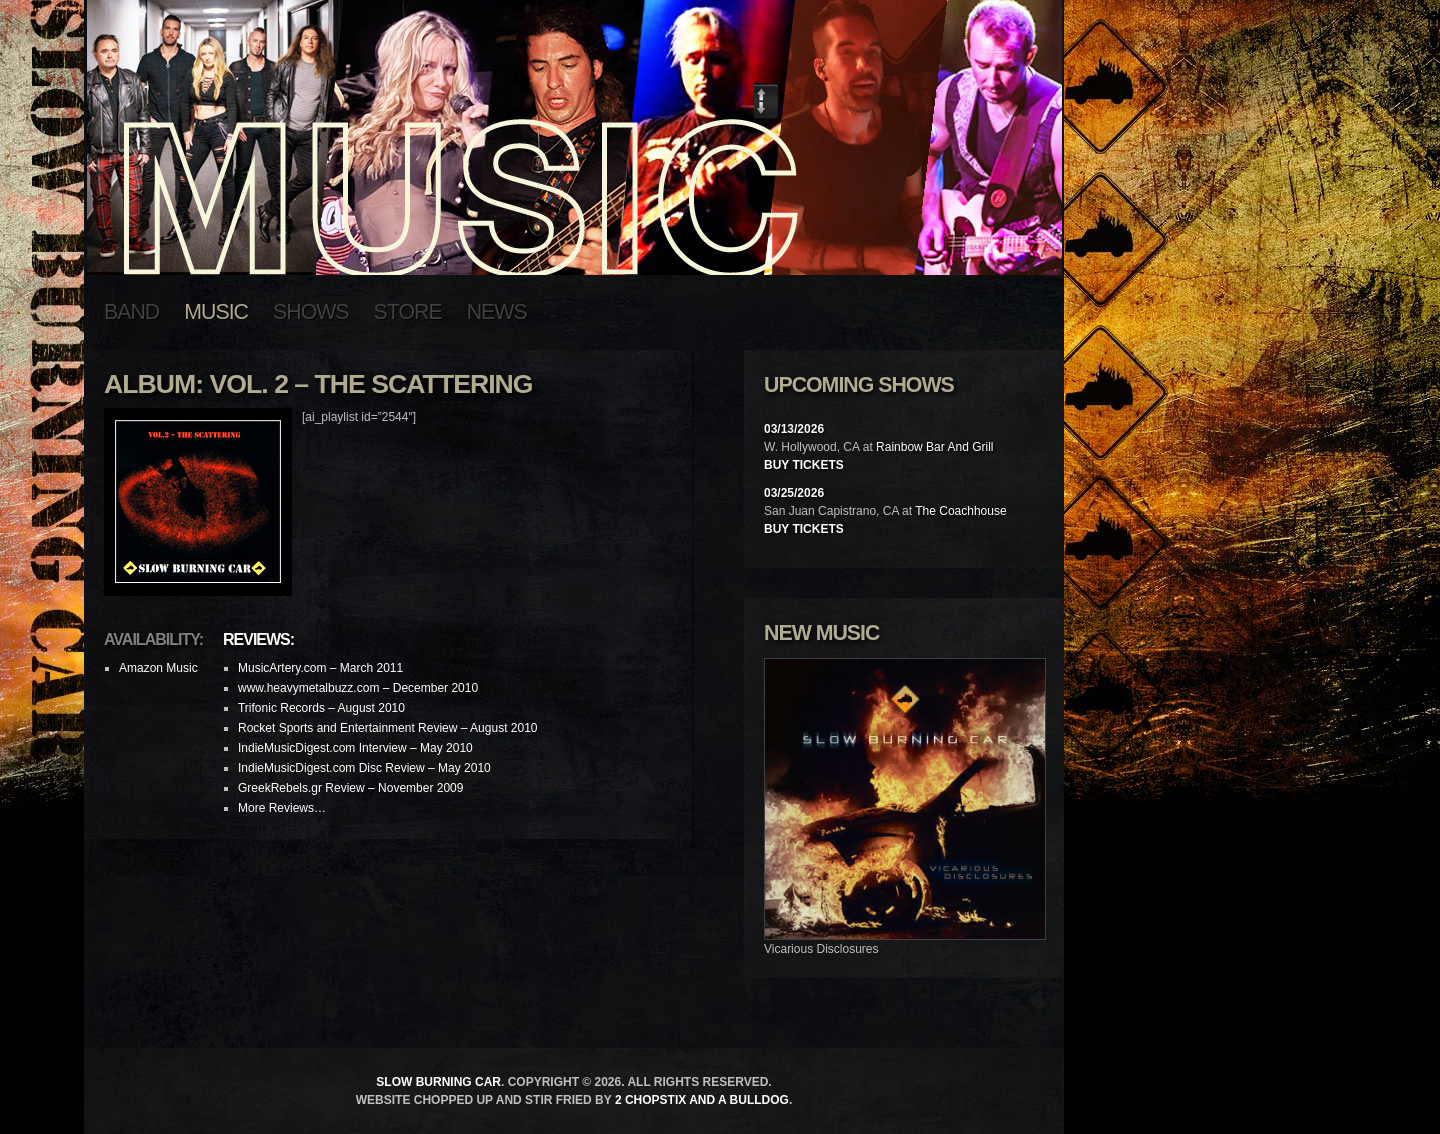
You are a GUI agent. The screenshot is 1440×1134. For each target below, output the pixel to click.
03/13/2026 (794, 429)
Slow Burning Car (438, 1082)
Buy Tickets (804, 465)
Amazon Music (158, 668)
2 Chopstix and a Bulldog (702, 1100)
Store (408, 312)
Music (216, 312)
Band (131, 312)
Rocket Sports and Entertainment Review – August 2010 (388, 728)
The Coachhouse (960, 511)
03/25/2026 (794, 493)
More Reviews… (282, 808)
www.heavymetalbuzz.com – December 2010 (358, 688)
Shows (311, 312)
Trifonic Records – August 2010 (321, 708)
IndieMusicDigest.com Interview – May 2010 (355, 748)
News (497, 312)
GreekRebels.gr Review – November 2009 (350, 788)
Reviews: (258, 639)
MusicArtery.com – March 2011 (320, 668)
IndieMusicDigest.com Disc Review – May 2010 (364, 768)
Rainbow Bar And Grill (934, 447)
